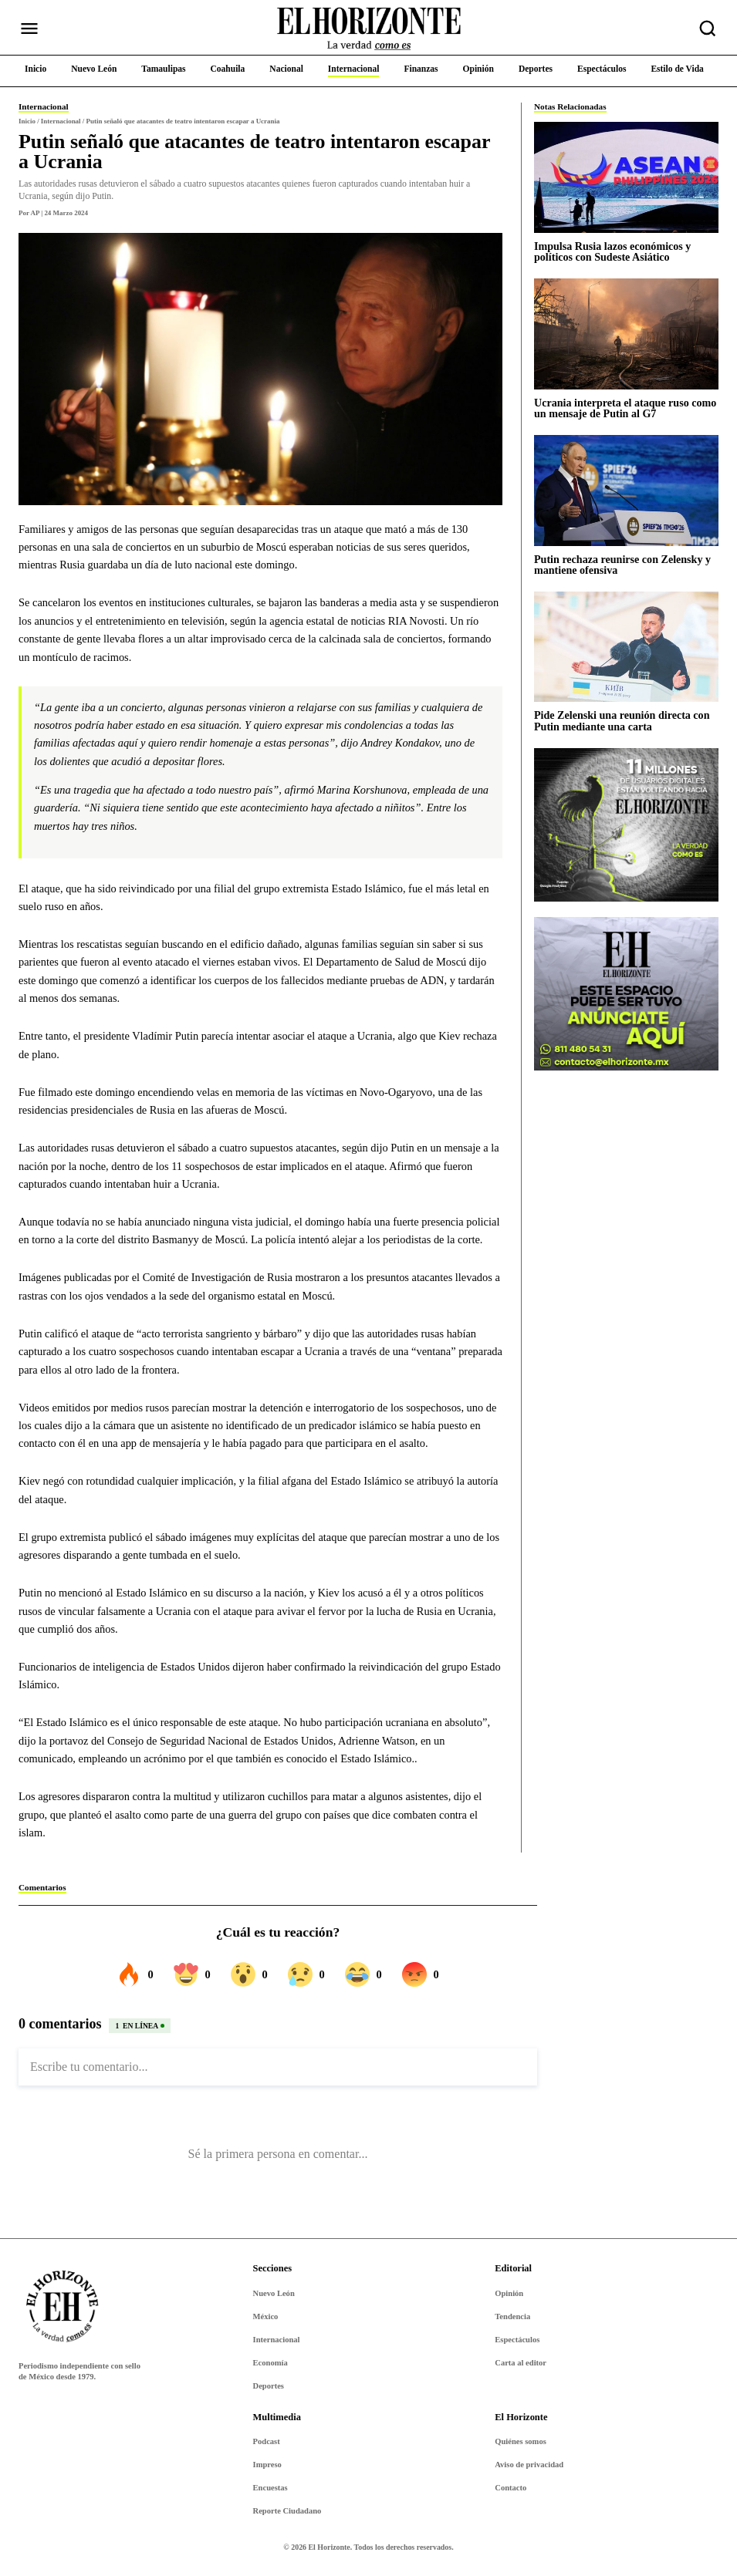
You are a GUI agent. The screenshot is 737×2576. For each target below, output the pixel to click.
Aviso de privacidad (529, 2464)
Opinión (509, 2293)
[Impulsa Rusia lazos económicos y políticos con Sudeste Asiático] (626, 177)
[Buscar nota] (708, 29)
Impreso (267, 2464)
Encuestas (270, 2487)
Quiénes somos (520, 2441)
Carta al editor (520, 2363)
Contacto (510, 2487)
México (266, 2316)
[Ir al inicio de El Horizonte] (368, 28)
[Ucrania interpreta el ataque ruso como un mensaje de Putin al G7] (626, 333)
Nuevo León (274, 2293)
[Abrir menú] (29, 29)
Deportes (268, 2386)
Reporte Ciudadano (287, 2511)
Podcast (266, 2441)
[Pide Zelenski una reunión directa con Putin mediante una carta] (626, 647)
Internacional (276, 2339)
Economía (270, 2363)
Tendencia (512, 2316)
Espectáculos (517, 2339)
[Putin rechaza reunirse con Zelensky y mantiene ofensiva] (626, 490)
